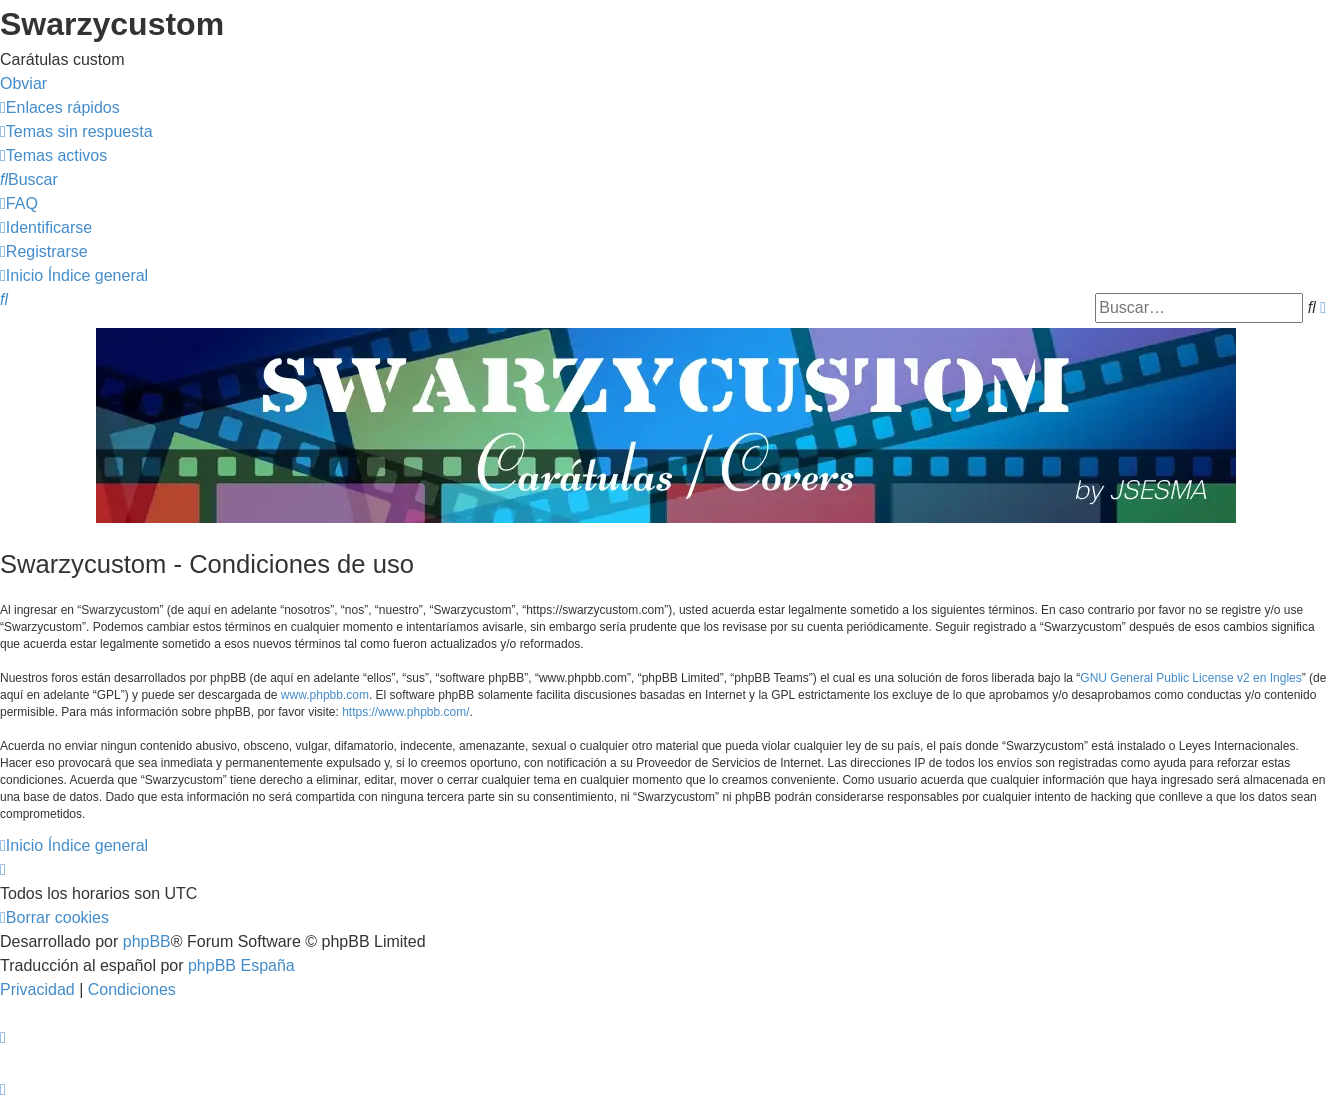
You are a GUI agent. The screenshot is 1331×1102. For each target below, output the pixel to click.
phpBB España (241, 965)
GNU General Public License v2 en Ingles (1190, 678)
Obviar (23, 83)
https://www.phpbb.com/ (405, 712)
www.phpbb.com (325, 695)
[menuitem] (76, 131)
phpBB (147, 941)
